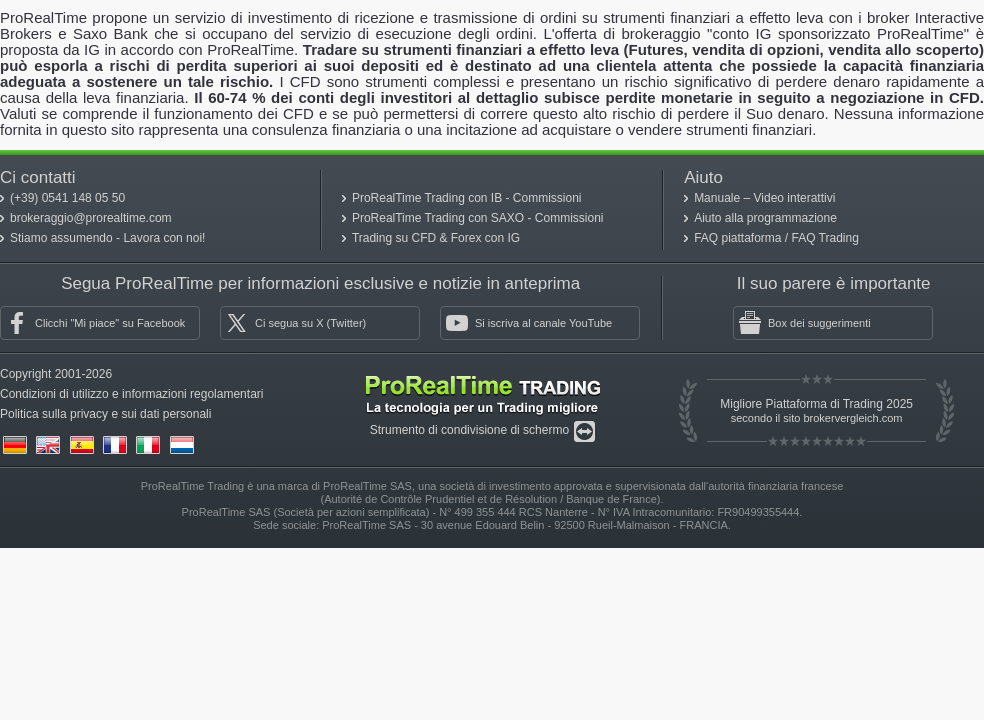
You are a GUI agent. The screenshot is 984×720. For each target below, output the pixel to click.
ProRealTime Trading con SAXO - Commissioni (478, 218)
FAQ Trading (825, 238)
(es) (82, 445)
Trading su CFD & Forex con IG (436, 238)
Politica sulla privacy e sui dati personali (105, 414)
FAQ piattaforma (739, 238)
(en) (48, 445)
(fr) (115, 445)
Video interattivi (795, 198)
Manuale (718, 198)
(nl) (182, 445)
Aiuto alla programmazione (765, 218)
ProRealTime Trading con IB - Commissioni (467, 198)
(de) (15, 445)
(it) (148, 445)
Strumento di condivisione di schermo (471, 430)
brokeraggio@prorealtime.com (91, 218)
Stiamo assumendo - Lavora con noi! (107, 238)
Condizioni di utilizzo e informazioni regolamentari (131, 394)
